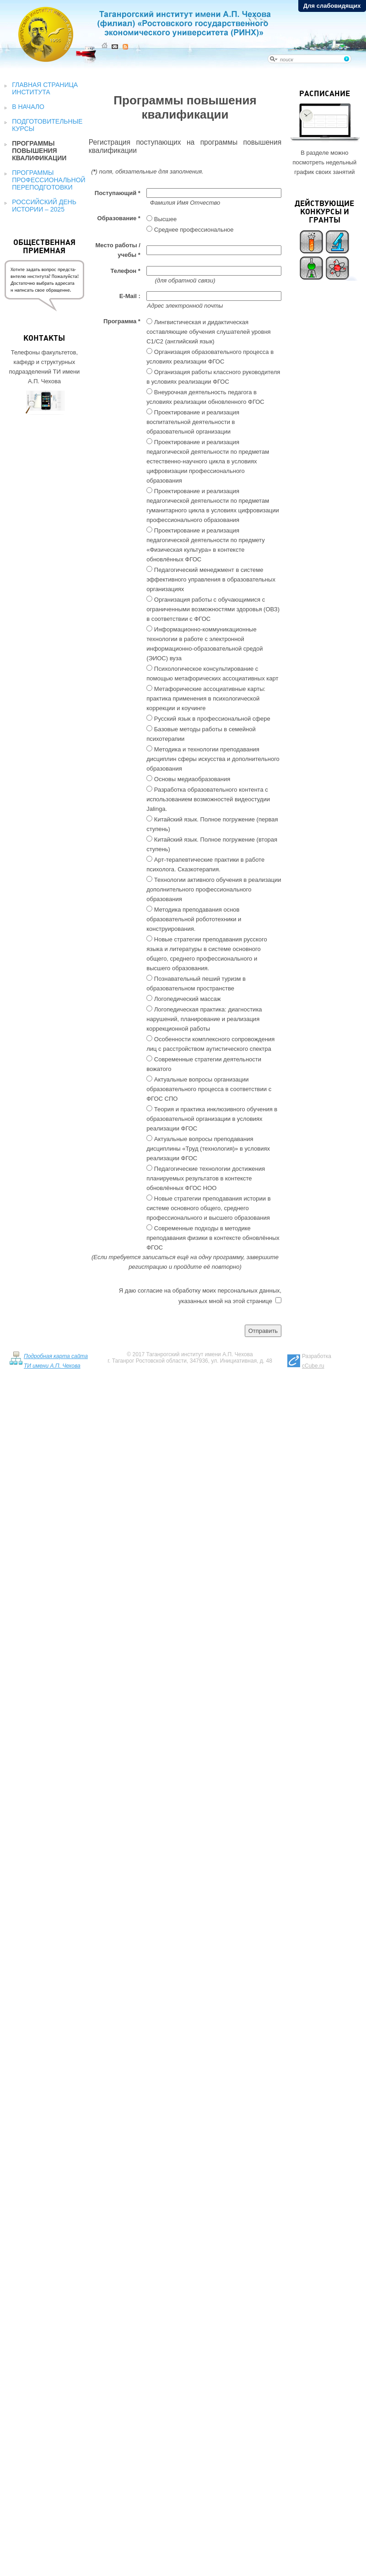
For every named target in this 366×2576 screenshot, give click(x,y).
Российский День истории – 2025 (44, 205)
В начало (28, 106)
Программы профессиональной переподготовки (48, 180)
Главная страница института (45, 88)
